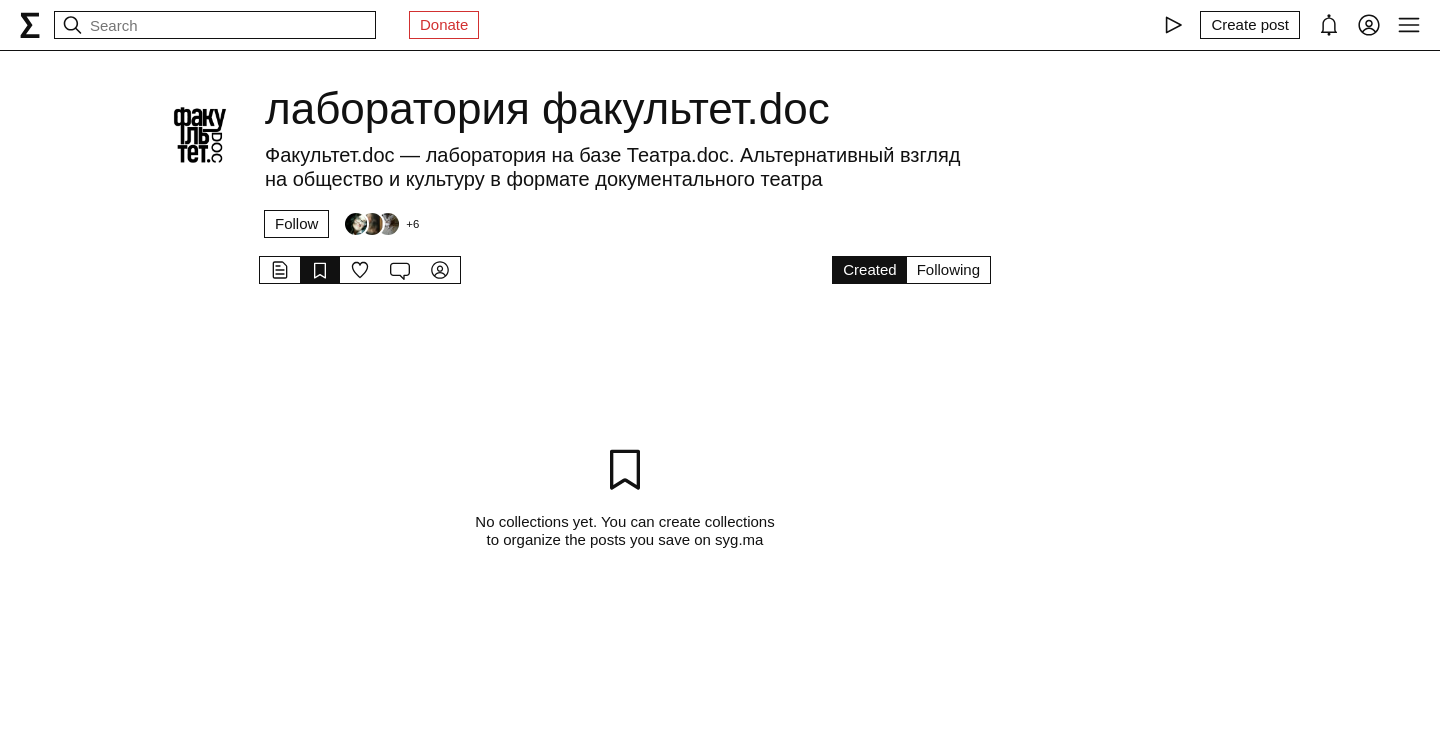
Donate (444, 24)
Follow (296, 223)
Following (948, 269)
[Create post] (1250, 25)
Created (869, 269)
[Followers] (381, 224)
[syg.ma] (30, 25)
